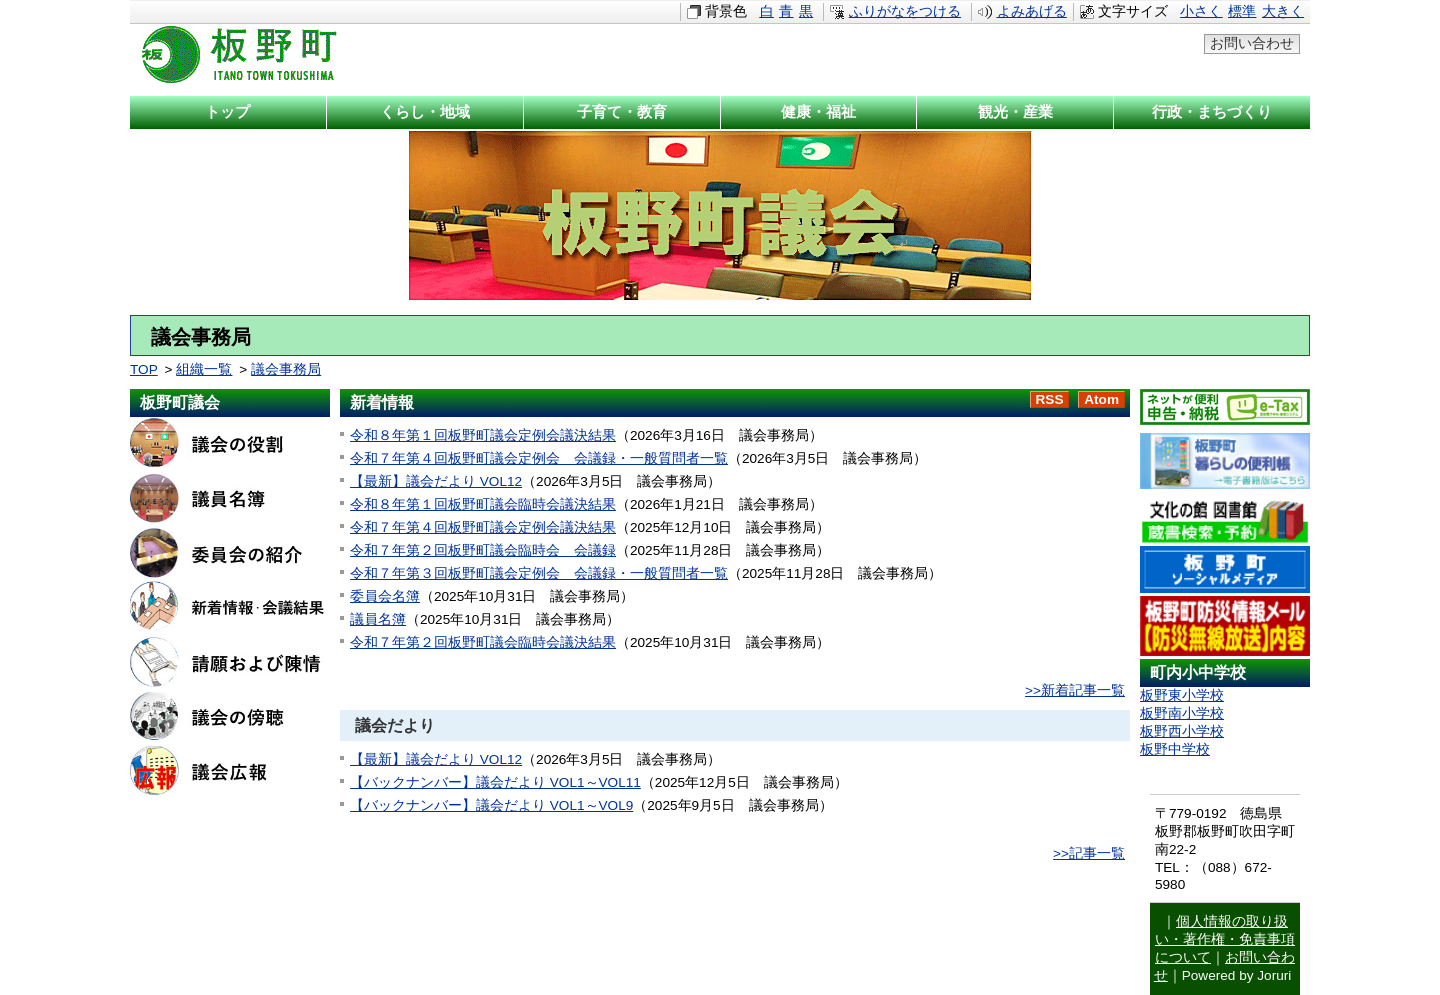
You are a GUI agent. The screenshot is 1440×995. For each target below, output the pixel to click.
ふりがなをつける (905, 11)
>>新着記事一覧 (1075, 690)
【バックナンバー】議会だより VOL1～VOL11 (495, 782)
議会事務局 (286, 369)
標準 (1242, 11)
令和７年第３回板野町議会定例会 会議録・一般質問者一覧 (539, 573)
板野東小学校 (1182, 695)
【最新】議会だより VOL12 (436, 481)
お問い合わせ (1252, 43)
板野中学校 (1175, 749)
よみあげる (1032, 11)
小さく (1201, 11)
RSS (1050, 399)
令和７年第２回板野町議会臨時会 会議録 (483, 550)
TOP (144, 369)
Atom (1101, 399)
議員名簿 (378, 619)
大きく (1283, 11)
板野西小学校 (1182, 731)
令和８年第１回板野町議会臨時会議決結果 (483, 504)
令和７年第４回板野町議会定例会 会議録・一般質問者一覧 (539, 458)
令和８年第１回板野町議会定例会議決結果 (483, 435)
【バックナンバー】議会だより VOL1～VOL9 (491, 805)
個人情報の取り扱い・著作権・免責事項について (1225, 939)
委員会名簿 (385, 596)
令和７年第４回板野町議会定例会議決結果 (483, 527)
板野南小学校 (1182, 713)
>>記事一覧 (1089, 853)
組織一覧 (204, 369)
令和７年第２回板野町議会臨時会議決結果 (483, 642)
